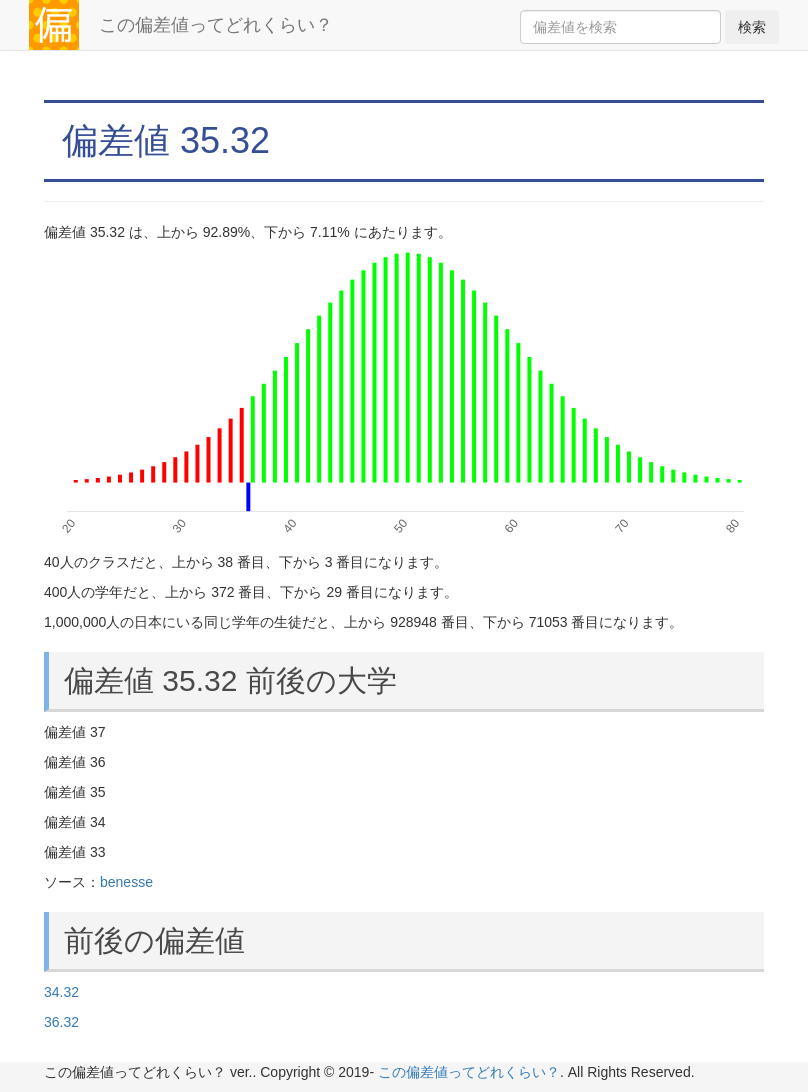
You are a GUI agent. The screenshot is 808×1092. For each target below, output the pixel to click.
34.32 (61, 992)
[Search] (620, 27)
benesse (126, 882)
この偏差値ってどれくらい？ (216, 25)
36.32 (61, 1022)
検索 (752, 27)
